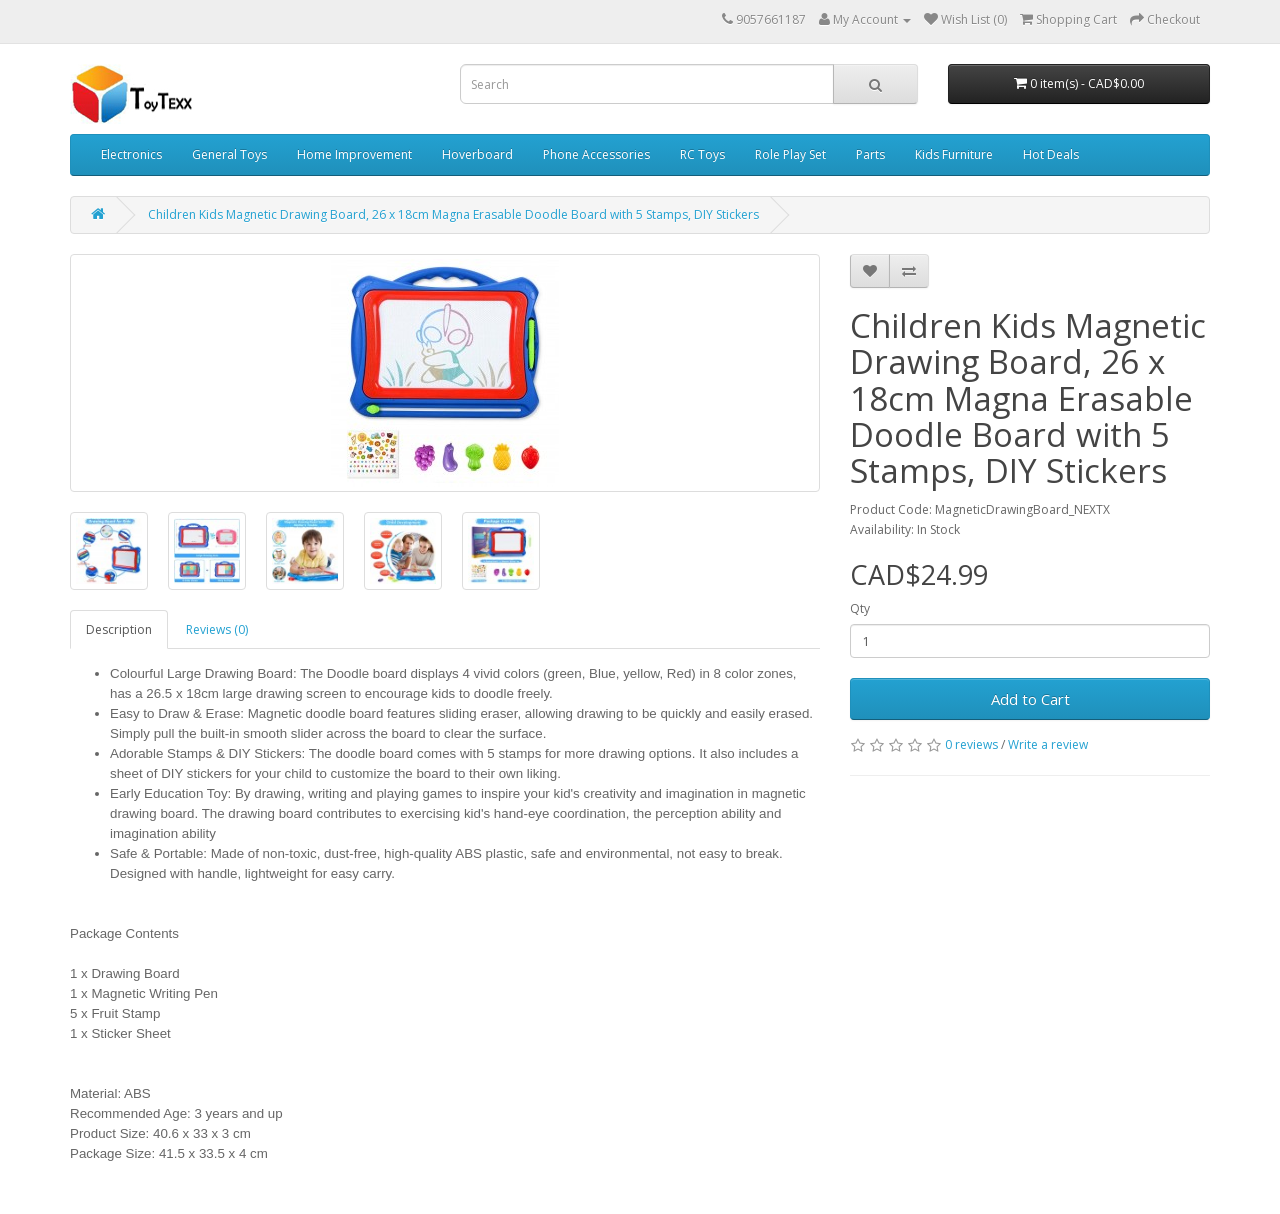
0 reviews (971, 744)
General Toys (229, 154)
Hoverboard (477, 154)
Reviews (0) (217, 629)
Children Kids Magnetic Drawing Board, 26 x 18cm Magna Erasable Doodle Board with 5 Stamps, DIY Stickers (453, 214)
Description (119, 629)
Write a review (1048, 744)
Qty (860, 608)
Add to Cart (1030, 699)
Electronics (131, 154)
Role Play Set (790, 154)
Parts (870, 154)
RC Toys (702, 154)
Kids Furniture (954, 154)
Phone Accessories (596, 154)
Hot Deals (1051, 154)
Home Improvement (354, 154)
